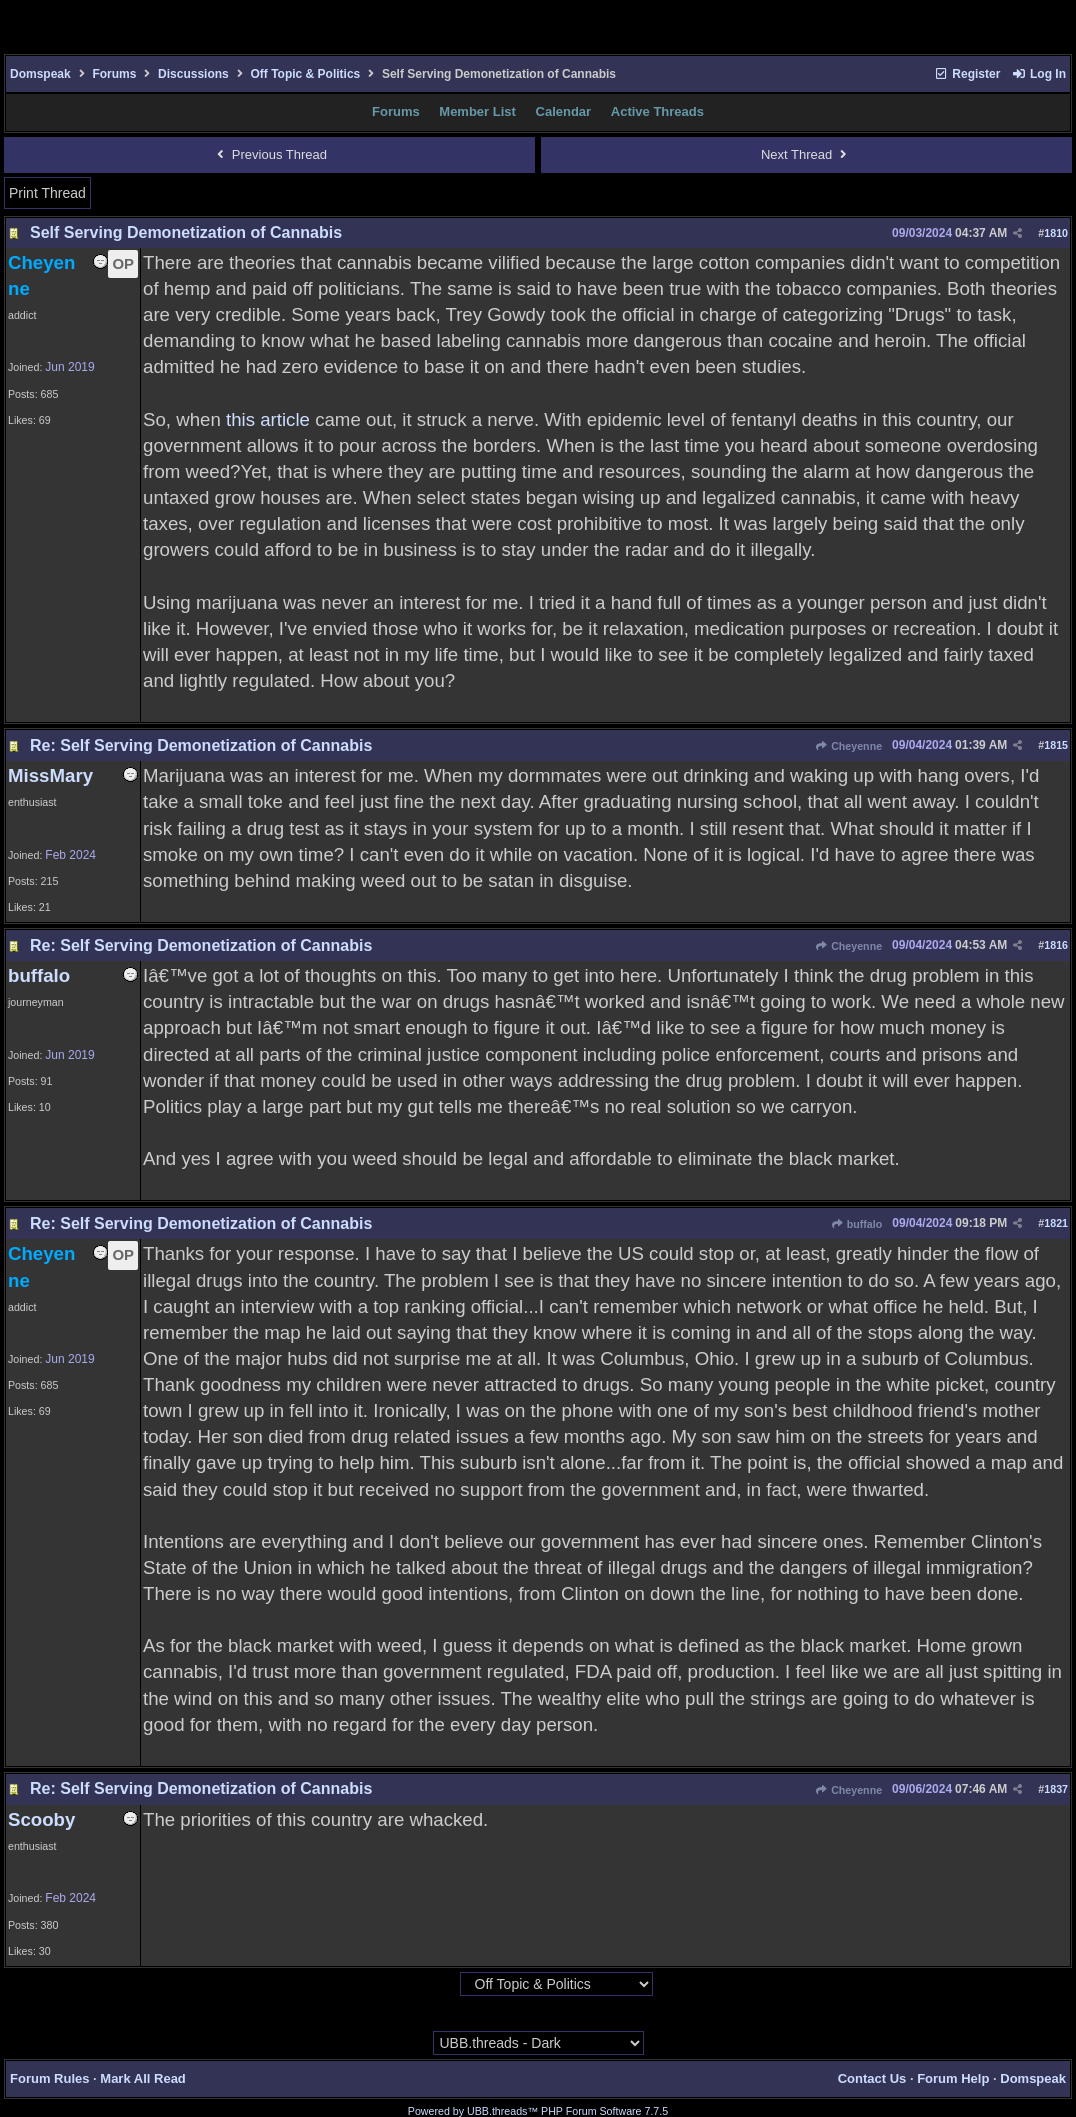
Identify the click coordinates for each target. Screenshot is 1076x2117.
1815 (1056, 745)
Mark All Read (143, 2078)
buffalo (856, 1224)
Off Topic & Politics (305, 74)
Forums (114, 74)
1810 (1056, 233)
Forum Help (953, 2078)
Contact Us (872, 2078)
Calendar (564, 111)
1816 (1056, 945)
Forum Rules (49, 2078)
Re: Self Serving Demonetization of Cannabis (201, 745)
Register (967, 74)
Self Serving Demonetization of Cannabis (186, 232)
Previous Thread (269, 154)
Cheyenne (848, 746)
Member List (477, 111)
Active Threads (657, 111)
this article (268, 419)
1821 (1056, 1223)
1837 (1056, 1789)
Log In (1039, 74)
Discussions (193, 74)
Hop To (440, 1985)
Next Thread (806, 154)
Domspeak (40, 74)
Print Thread (47, 193)
